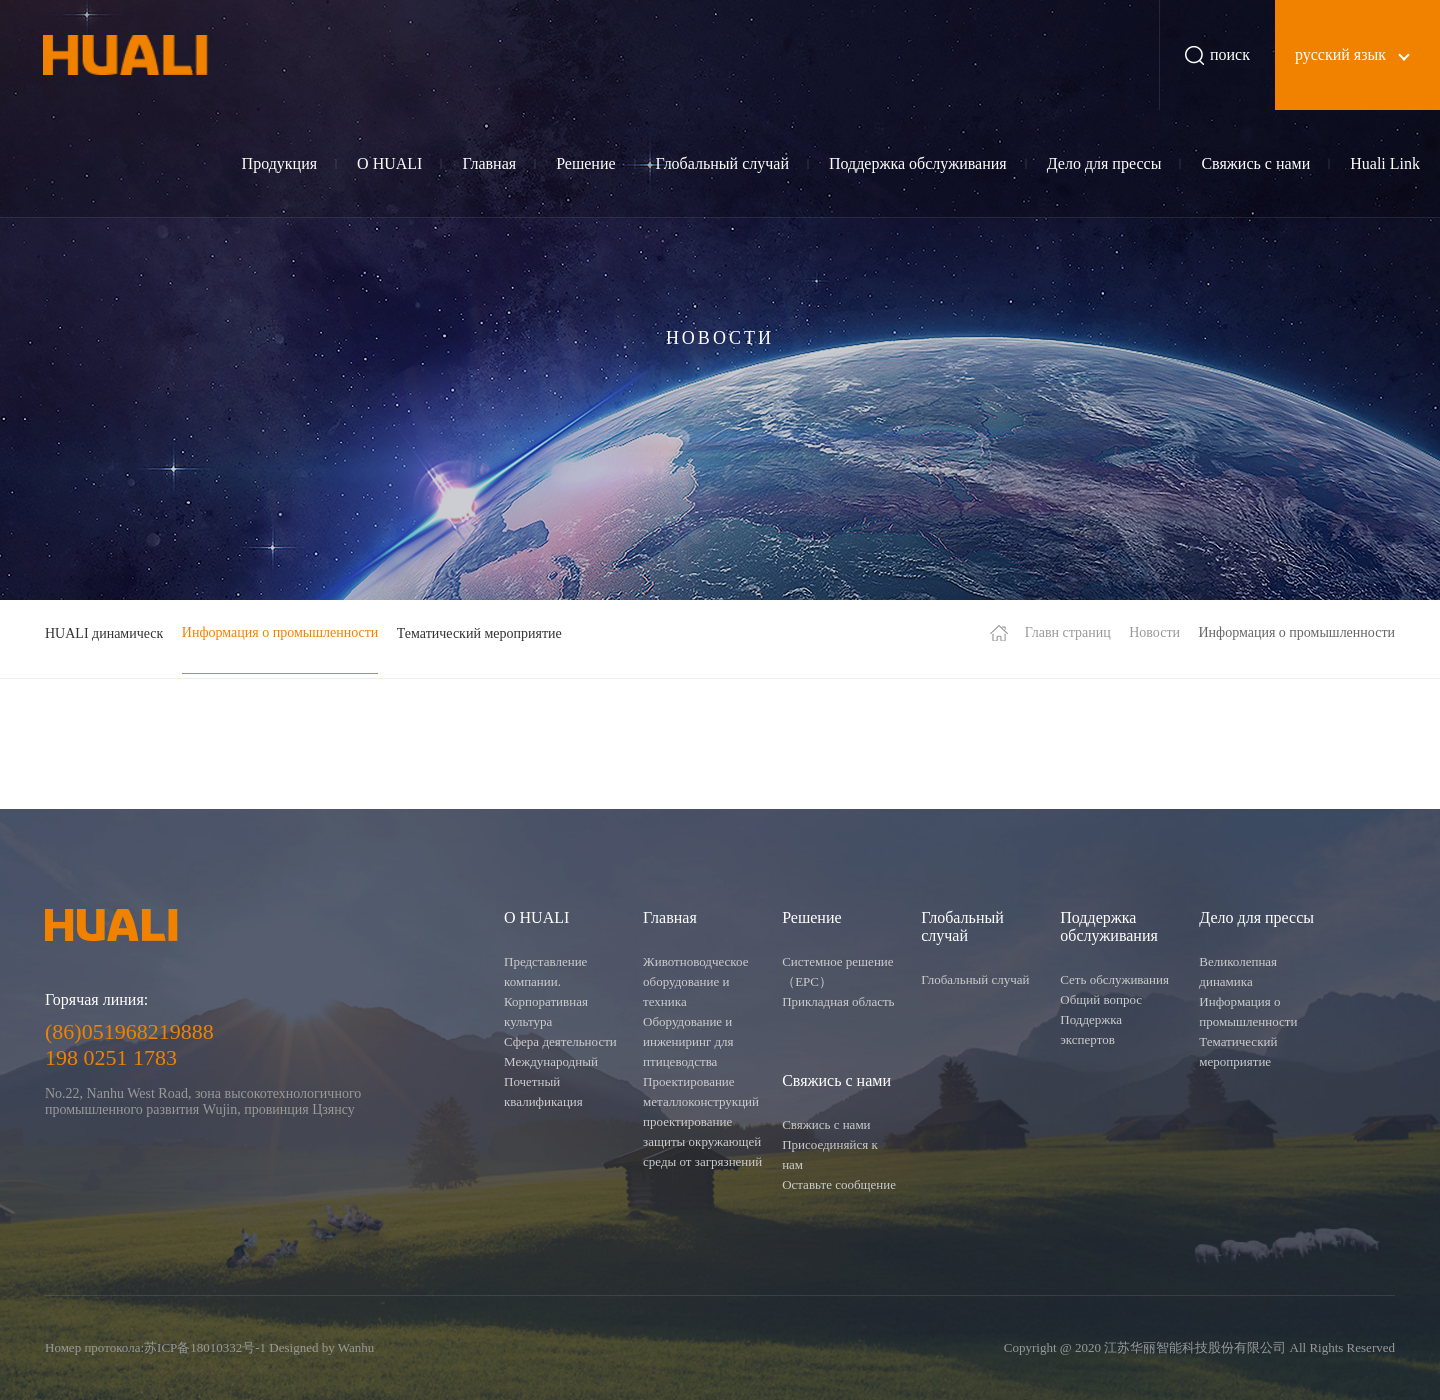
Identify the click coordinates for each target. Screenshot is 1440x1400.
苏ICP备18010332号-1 (205, 1347)
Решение (585, 163)
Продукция (280, 163)
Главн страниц (1068, 632)
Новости (1154, 632)
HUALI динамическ (104, 633)
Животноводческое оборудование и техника (695, 981)
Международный (551, 1061)
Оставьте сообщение (839, 1184)
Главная (489, 163)
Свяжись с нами (1255, 163)
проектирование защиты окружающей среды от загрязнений (702, 1141)
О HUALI (389, 163)
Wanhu (356, 1347)
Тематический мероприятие (479, 633)
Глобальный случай (722, 163)
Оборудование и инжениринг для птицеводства (688, 1041)
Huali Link (1385, 163)
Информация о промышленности (280, 632)
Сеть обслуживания (1114, 979)
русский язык (1340, 54)
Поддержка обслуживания (918, 163)
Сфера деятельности (560, 1041)
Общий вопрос (1101, 999)
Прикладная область (838, 1001)
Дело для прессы (1104, 163)
